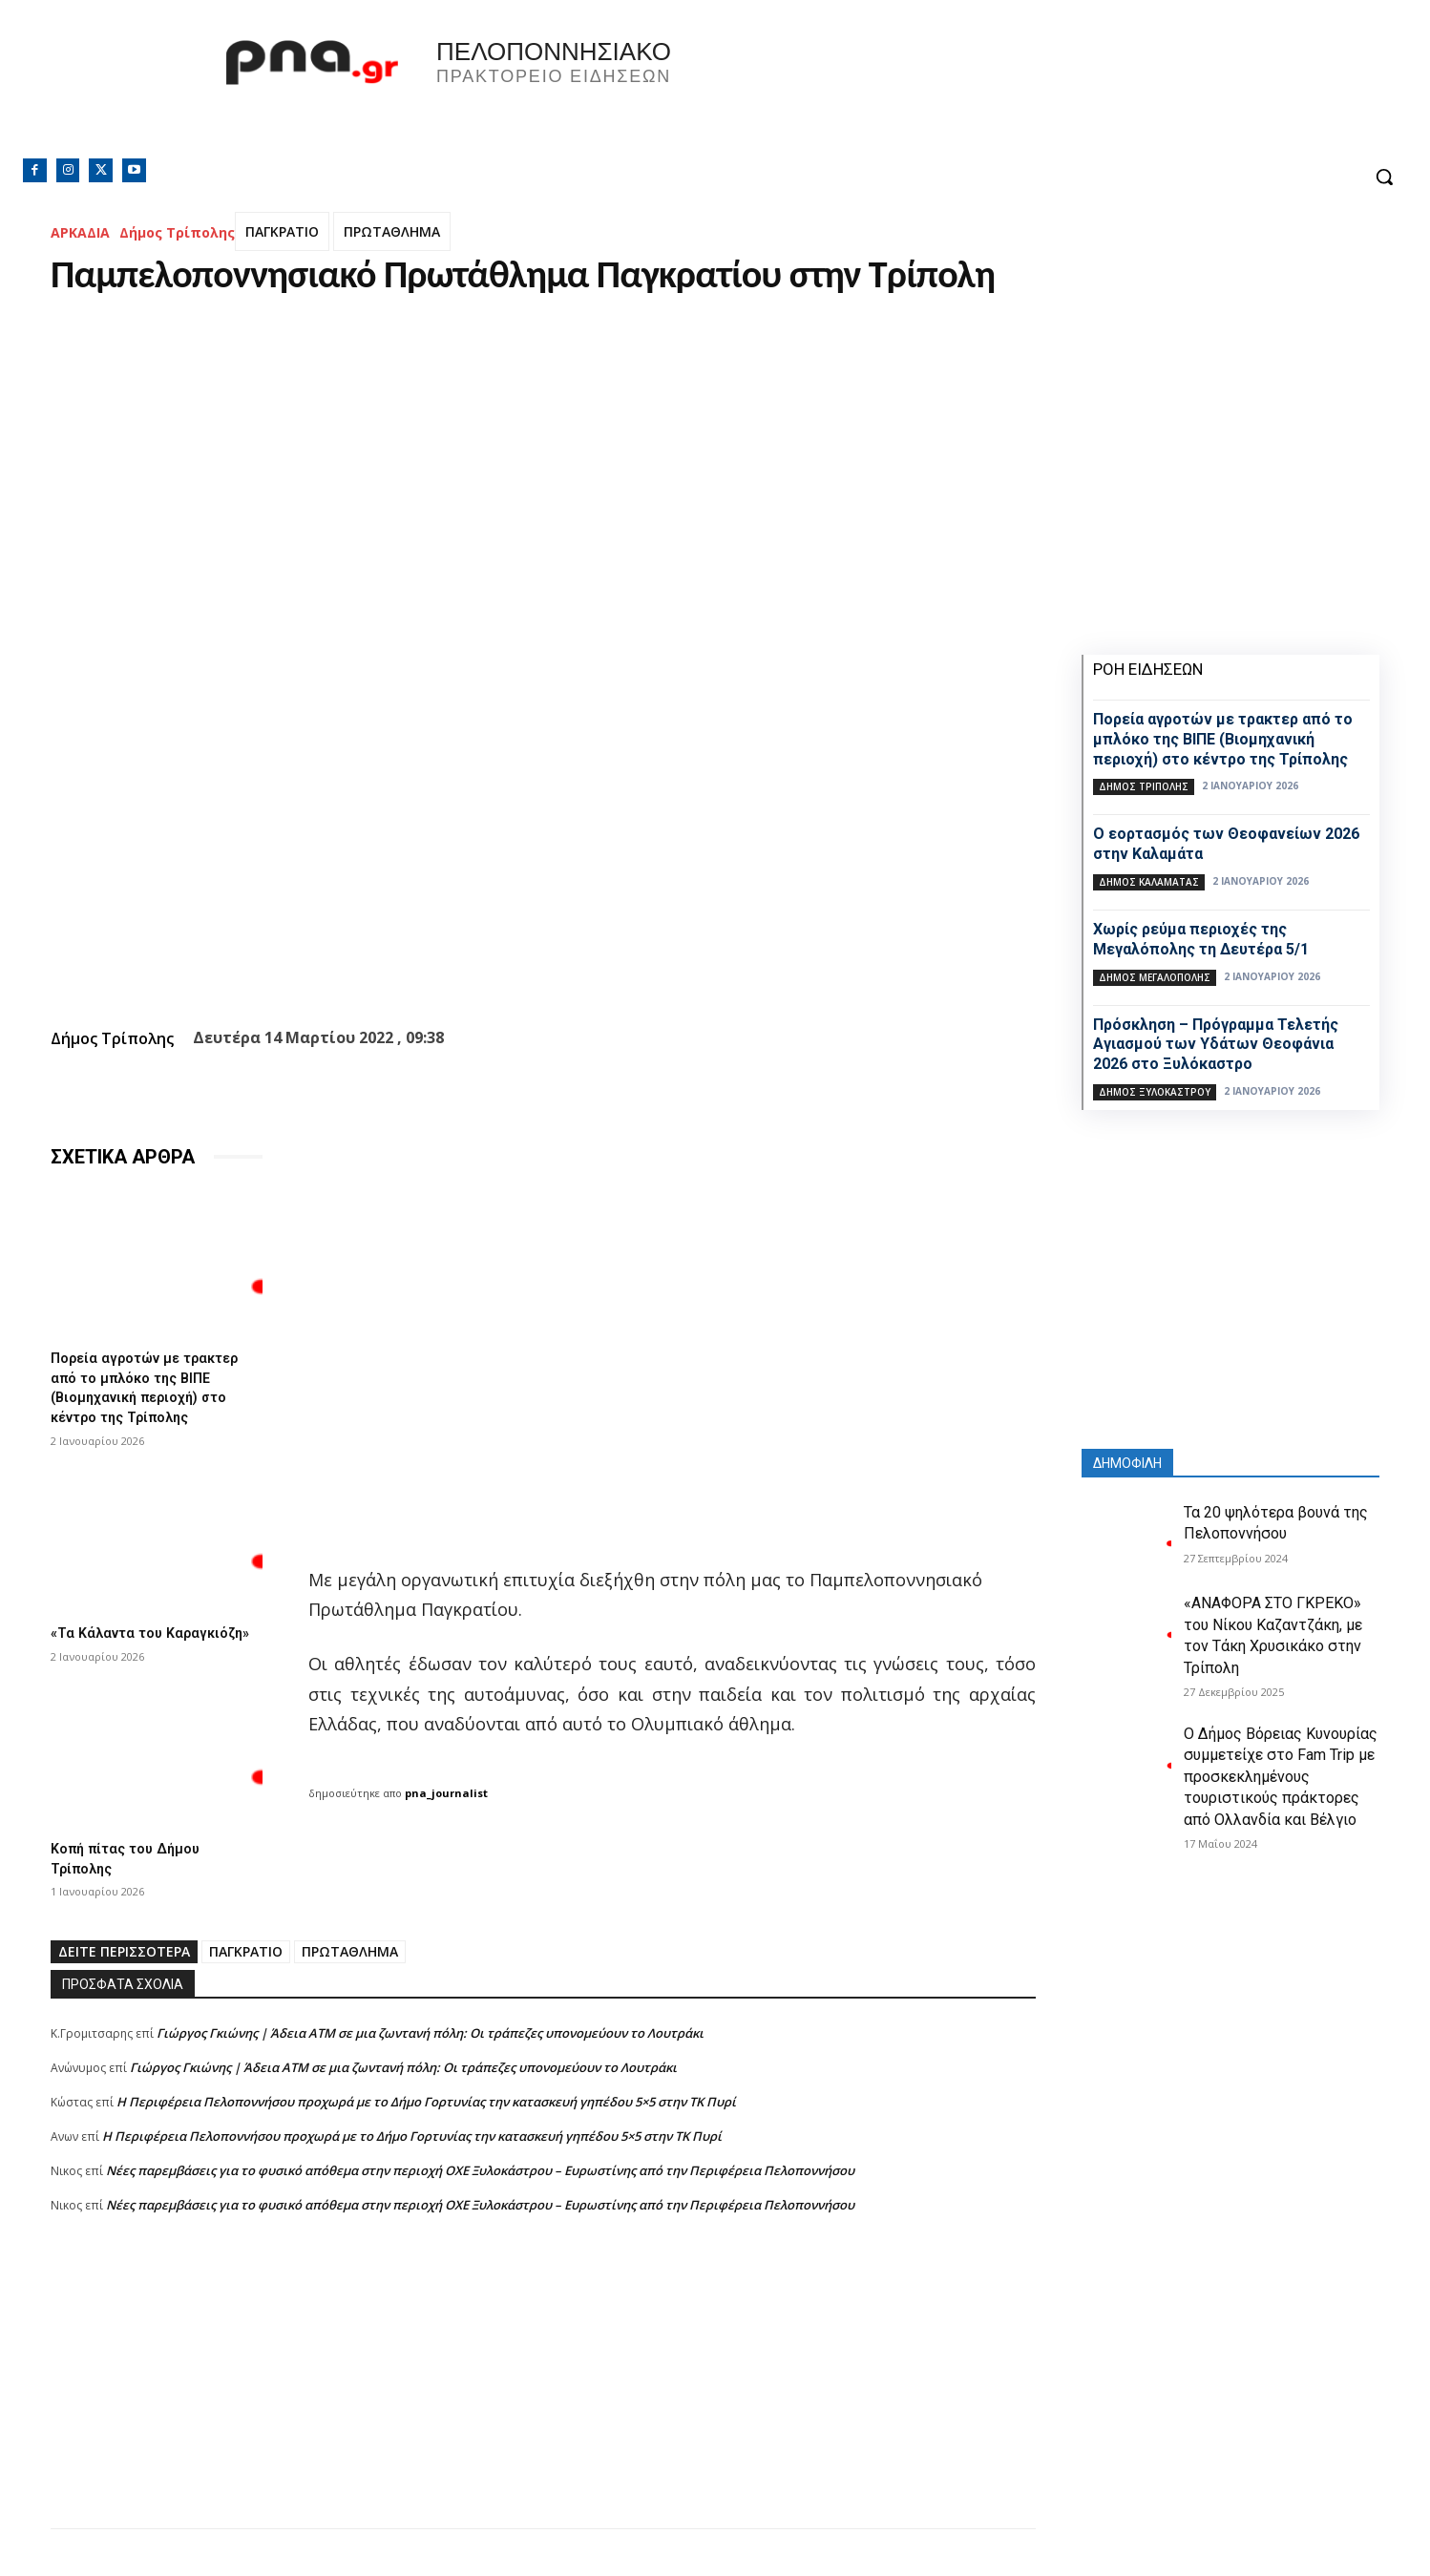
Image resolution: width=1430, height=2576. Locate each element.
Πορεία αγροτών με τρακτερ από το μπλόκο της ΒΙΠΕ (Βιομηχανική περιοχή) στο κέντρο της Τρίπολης (153, 1385)
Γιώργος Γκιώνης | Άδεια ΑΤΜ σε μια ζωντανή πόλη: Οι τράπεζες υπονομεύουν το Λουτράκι (430, 2041)
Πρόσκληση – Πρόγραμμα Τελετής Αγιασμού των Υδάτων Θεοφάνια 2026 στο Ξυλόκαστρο (1215, 1045)
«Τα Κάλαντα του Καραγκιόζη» (111, 1636)
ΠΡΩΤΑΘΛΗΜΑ (392, 231)
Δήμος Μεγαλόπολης (1154, 977)
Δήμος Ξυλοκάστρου (1154, 1092)
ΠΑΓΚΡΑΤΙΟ (282, 231)
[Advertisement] (543, 2403)
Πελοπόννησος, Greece (981, 90)
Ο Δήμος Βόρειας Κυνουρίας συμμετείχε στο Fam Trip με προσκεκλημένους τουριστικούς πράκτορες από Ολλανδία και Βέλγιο (1280, 1777)
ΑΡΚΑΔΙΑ (80, 232)
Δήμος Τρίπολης (177, 232)
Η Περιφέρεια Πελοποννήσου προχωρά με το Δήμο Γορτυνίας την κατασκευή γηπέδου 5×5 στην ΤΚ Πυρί (426, 2110)
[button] (1384, 176)
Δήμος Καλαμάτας (1149, 882)
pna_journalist (446, 1793)
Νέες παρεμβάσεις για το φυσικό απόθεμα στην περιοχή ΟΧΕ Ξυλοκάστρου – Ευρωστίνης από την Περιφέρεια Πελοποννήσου (480, 2179)
